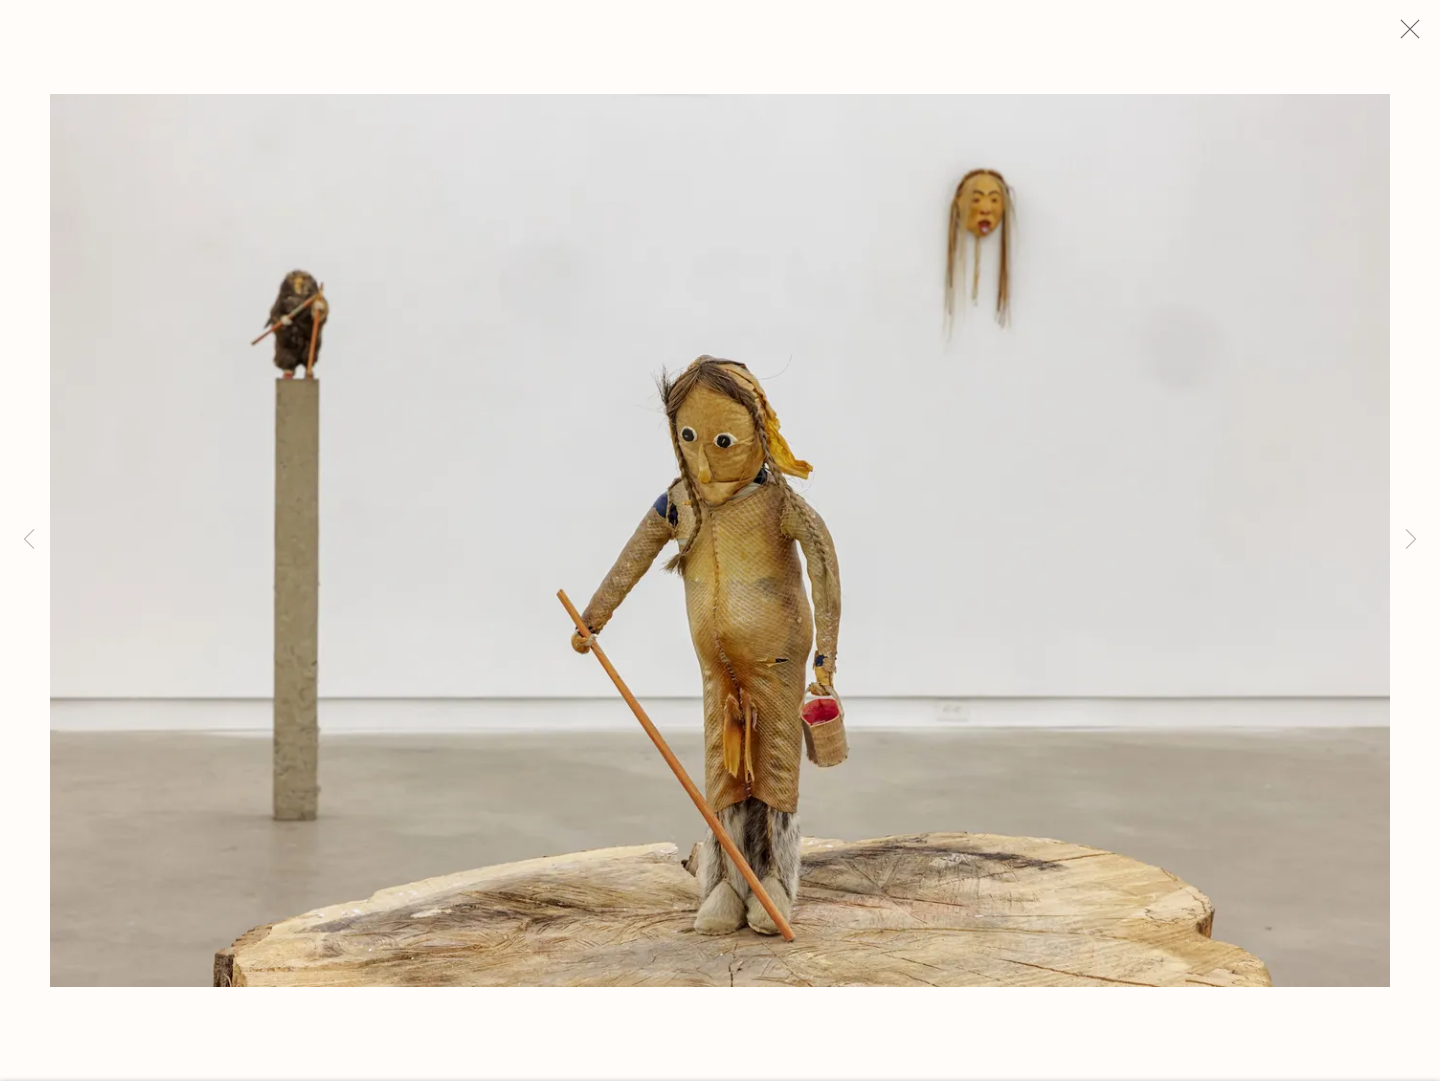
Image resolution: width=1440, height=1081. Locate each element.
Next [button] (1411, 540)
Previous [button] (29, 540)
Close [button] (1416, 35)
